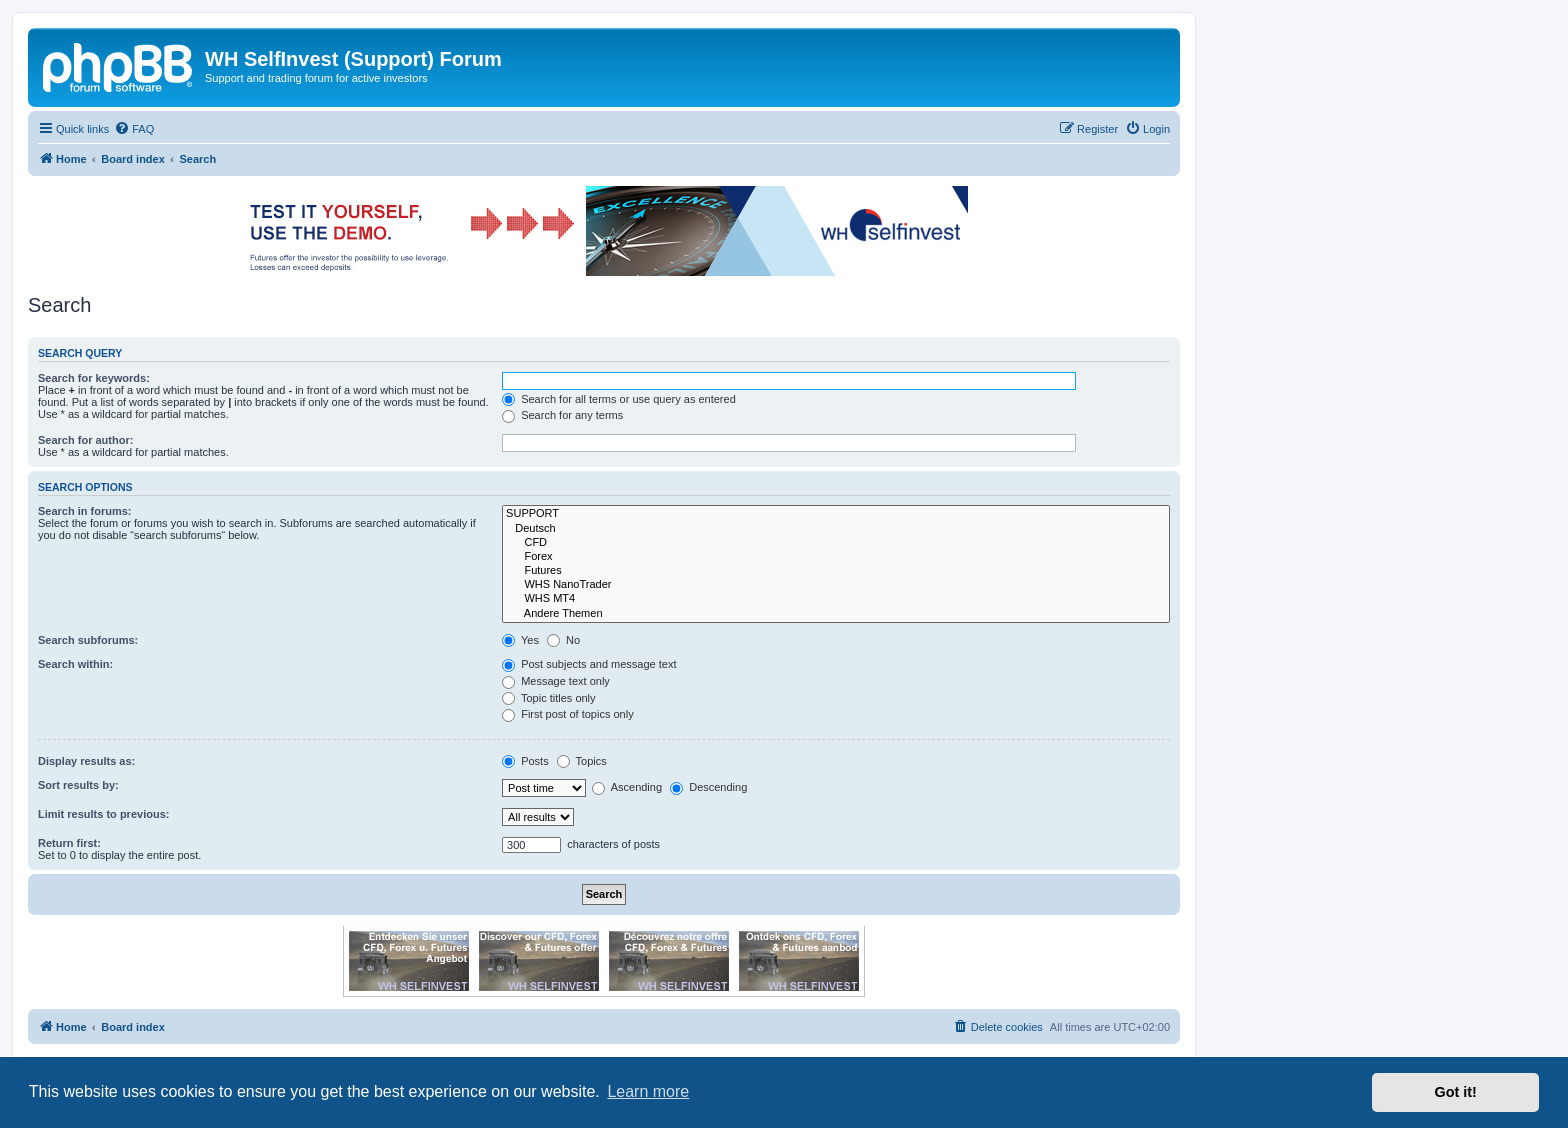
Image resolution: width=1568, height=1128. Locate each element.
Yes (520, 640)
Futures (836, 571)
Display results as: (86, 761)
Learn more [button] (648, 1091)
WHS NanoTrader (836, 585)
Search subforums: (88, 640)
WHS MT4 (836, 599)
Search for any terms (562, 415)
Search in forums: (85, 511)
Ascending (627, 787)
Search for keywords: (94, 378)
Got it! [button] (1456, 1092)
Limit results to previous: (103, 814)
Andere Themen (836, 614)
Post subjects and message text (589, 664)
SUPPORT (836, 514)
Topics (582, 761)
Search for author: (85, 440)
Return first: (69, 843)
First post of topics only (568, 714)
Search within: (75, 664)
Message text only (556, 681)
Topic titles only (548, 698)
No (563, 640)
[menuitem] (134, 129)
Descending (708, 787)
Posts (525, 761)
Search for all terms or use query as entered (619, 399)
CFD (836, 543)
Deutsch (836, 529)
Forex (836, 557)
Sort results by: (78, 785)
